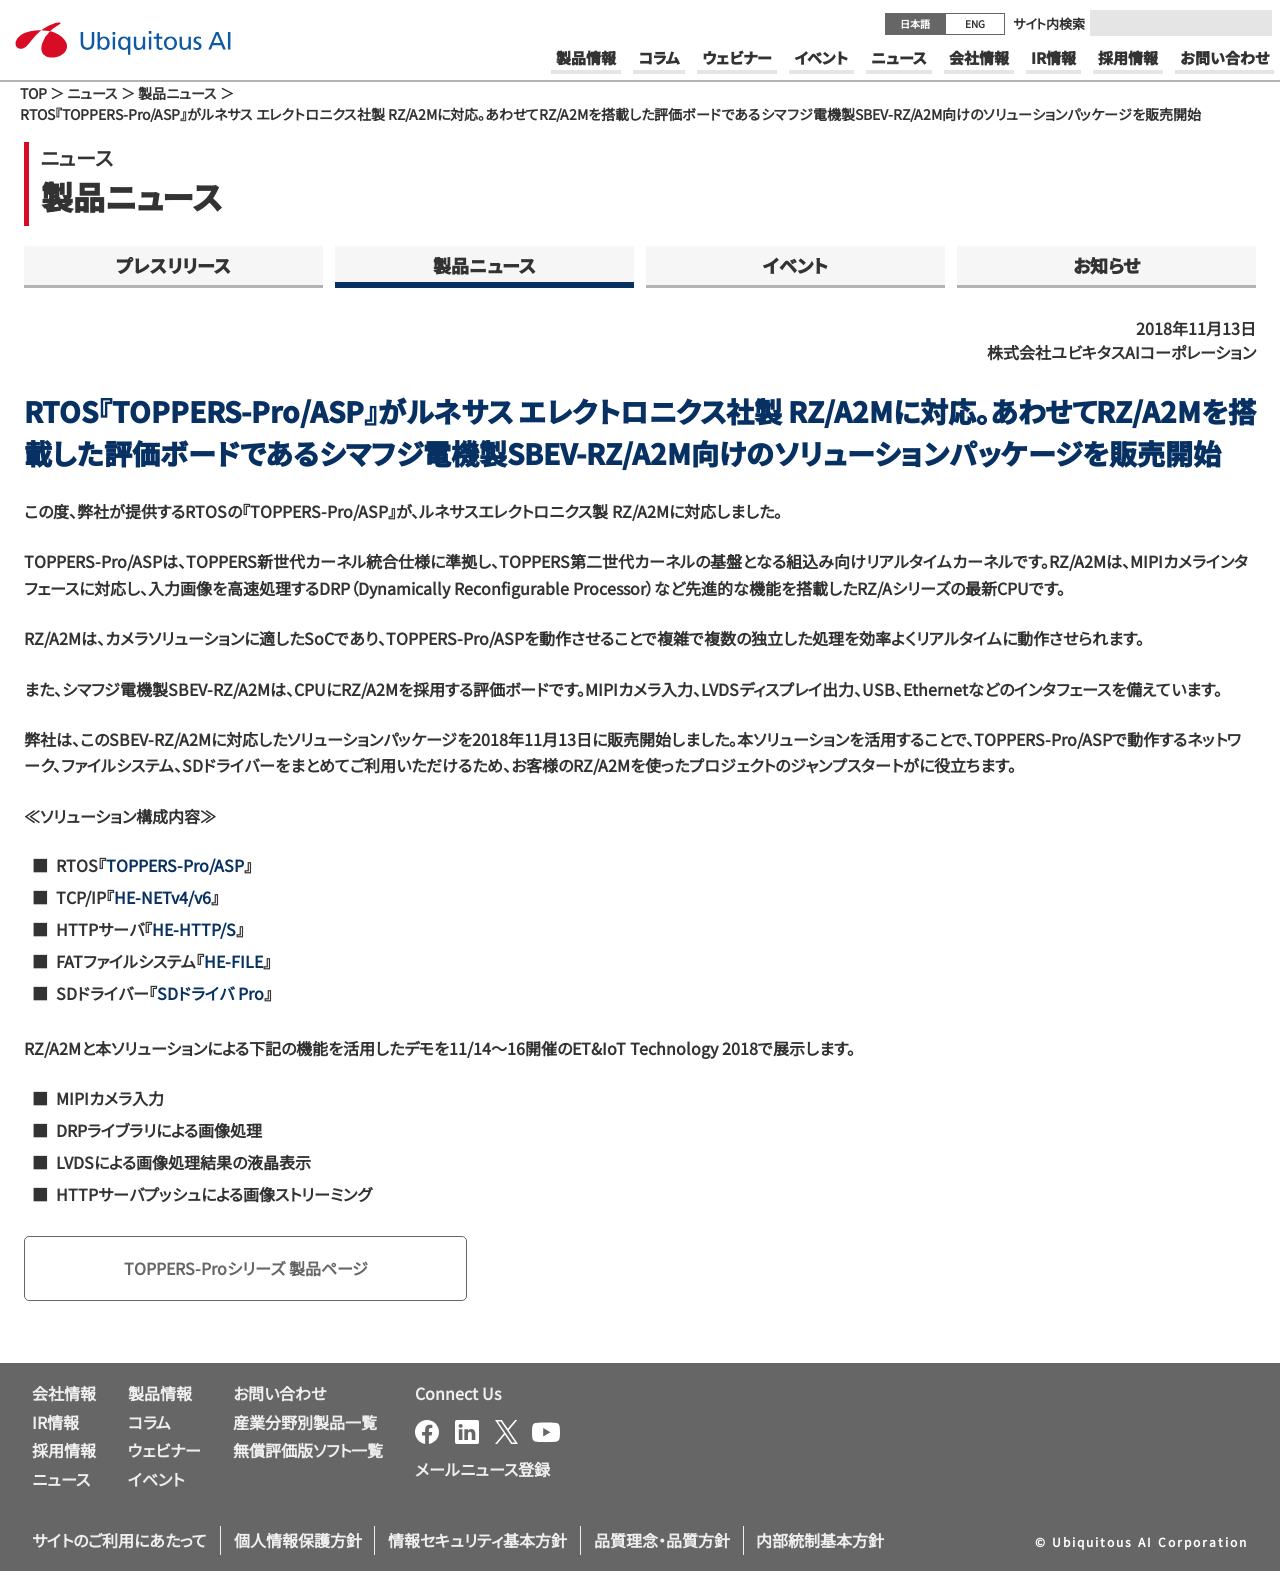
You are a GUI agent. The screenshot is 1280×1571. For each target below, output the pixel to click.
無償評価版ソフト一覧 (308, 1450)
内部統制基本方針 (820, 1540)
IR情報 (55, 1422)
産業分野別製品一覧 (305, 1422)
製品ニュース (177, 93)
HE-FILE (233, 961)
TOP (33, 93)
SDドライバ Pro (210, 993)
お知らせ (1106, 265)
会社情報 (64, 1393)
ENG (975, 23)
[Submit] (1251, 23)
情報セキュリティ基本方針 (477, 1540)
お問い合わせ (279, 1393)
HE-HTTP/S (194, 929)
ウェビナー (164, 1450)
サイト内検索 (1049, 23)
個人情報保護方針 (298, 1540)
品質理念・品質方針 (662, 1540)
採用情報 (64, 1450)
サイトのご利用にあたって (119, 1540)
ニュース (92, 93)
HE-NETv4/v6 (162, 897)
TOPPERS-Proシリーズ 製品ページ (246, 1268)
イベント (795, 265)
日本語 (915, 23)
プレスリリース (173, 265)
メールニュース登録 (482, 1469)
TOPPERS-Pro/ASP (175, 865)
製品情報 (160, 1393)
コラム (149, 1422)
